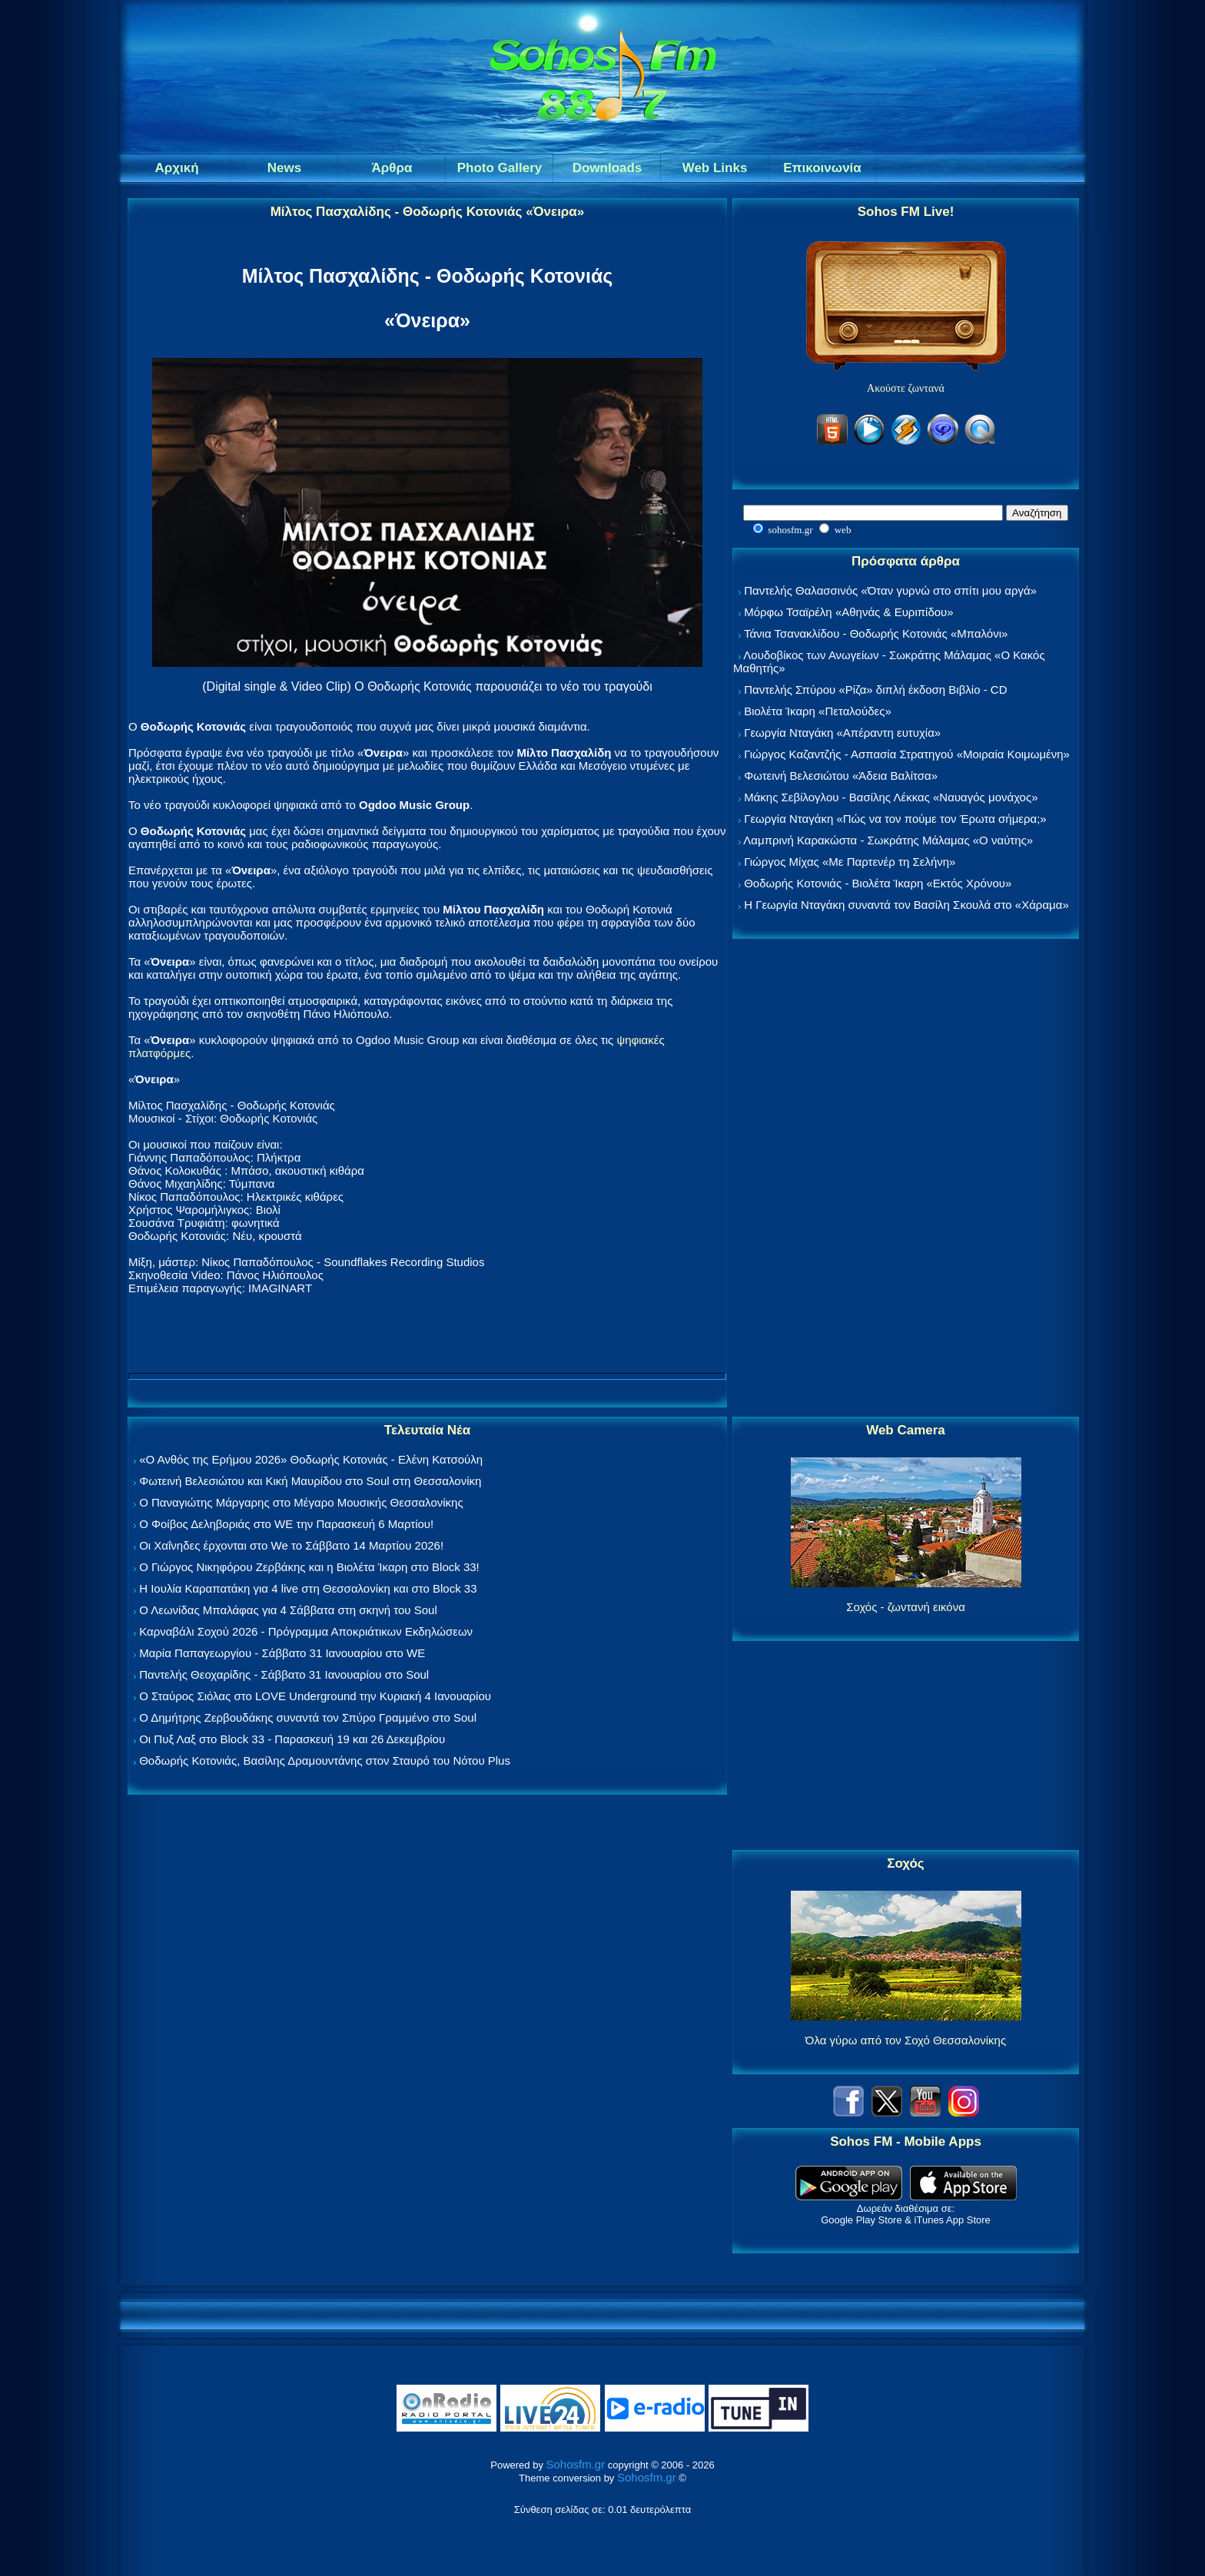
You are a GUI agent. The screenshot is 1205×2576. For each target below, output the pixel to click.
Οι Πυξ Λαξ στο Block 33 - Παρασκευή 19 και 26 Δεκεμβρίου (292, 1739)
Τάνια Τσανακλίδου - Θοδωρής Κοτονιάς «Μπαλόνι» (875, 633)
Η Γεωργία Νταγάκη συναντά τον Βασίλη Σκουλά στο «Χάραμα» (906, 904)
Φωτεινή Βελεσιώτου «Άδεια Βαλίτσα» (841, 775)
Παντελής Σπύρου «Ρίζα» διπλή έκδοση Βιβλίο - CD (875, 689)
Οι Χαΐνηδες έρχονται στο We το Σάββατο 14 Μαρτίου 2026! (291, 1545)
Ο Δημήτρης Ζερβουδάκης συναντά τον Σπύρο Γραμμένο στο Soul (307, 1717)
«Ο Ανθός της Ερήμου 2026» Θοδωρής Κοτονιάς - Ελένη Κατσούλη (311, 1459)
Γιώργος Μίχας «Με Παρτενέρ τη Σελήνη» (849, 861)
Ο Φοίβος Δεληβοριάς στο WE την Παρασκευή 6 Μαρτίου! (286, 1523)
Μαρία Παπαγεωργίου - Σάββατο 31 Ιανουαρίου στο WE (282, 1652)
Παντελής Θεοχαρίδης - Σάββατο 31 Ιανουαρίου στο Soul (284, 1674)
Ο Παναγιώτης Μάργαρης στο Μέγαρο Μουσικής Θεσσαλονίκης (301, 1502)
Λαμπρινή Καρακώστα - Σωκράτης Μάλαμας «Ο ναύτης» (888, 840)
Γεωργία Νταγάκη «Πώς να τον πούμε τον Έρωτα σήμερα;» (895, 818)
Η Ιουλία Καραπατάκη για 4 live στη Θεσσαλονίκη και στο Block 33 (307, 1588)
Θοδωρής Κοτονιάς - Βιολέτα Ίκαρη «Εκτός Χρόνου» (877, 883)
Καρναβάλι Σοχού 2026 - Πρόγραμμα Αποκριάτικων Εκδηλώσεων (306, 1631)
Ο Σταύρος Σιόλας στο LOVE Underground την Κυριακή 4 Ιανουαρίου (315, 1695)
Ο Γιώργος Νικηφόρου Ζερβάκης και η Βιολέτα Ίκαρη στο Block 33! (309, 1566)
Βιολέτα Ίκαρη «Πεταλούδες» (817, 711)
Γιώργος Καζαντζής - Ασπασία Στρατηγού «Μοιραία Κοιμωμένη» (907, 754)
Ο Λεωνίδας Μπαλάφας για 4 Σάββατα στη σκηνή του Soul (288, 1609)
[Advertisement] (906, 1178)
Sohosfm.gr (576, 2464)
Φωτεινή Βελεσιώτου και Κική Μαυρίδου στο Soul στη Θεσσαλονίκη (310, 1480)
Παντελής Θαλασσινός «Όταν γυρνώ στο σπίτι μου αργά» (890, 590)
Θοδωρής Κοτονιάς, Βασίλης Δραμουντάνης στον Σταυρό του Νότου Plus (324, 1760)
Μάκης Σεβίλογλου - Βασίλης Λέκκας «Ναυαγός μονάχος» (890, 797)
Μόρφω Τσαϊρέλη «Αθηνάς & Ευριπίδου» (848, 611)
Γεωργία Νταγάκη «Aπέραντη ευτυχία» (842, 732)
